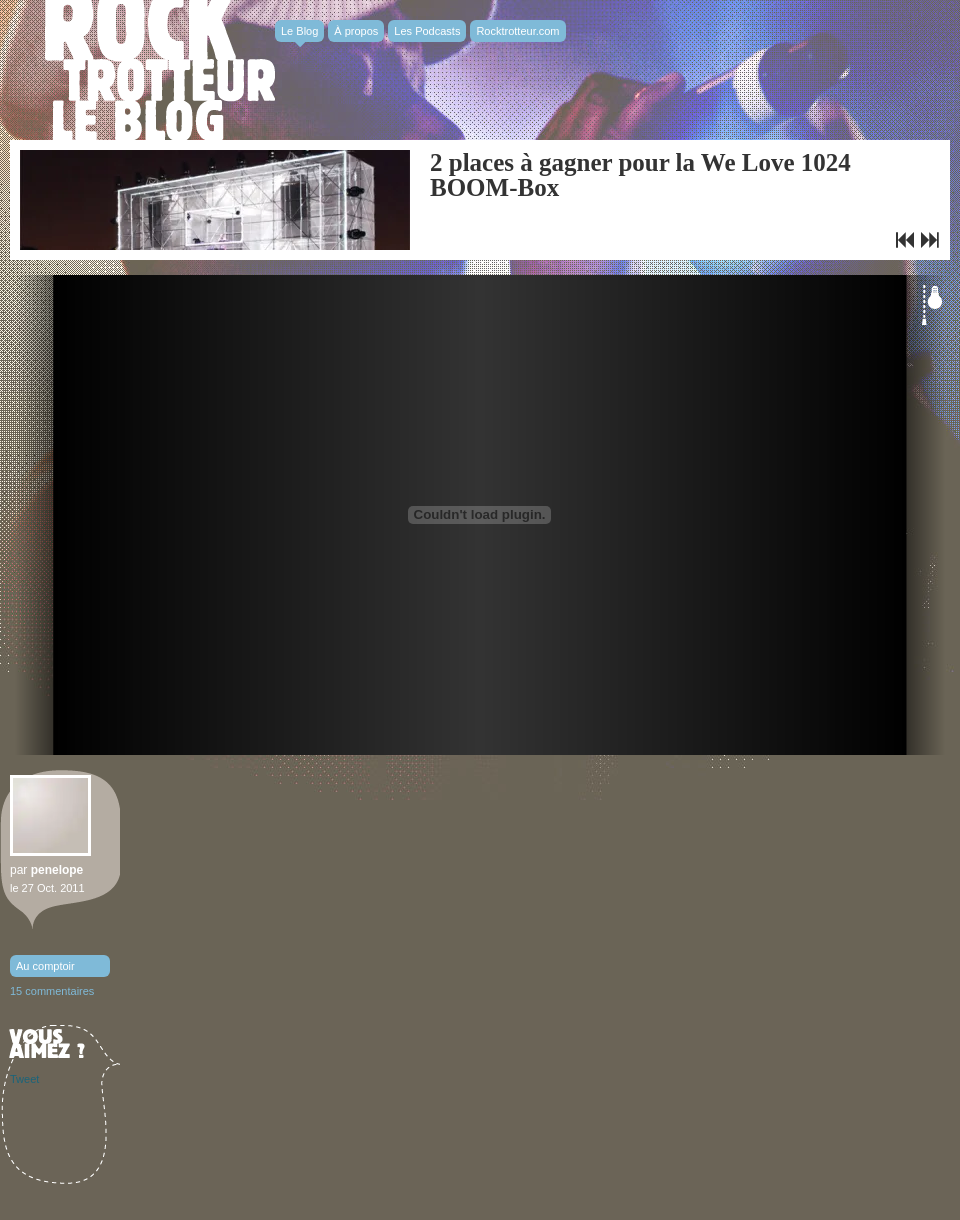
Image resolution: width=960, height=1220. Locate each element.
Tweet (24, 1079)
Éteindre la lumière (932, 305)
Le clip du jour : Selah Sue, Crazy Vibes (905, 240)
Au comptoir (45, 966)
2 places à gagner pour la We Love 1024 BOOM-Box (640, 175)
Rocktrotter (160, 70)
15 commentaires (52, 991)
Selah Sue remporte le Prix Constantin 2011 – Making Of (930, 240)
